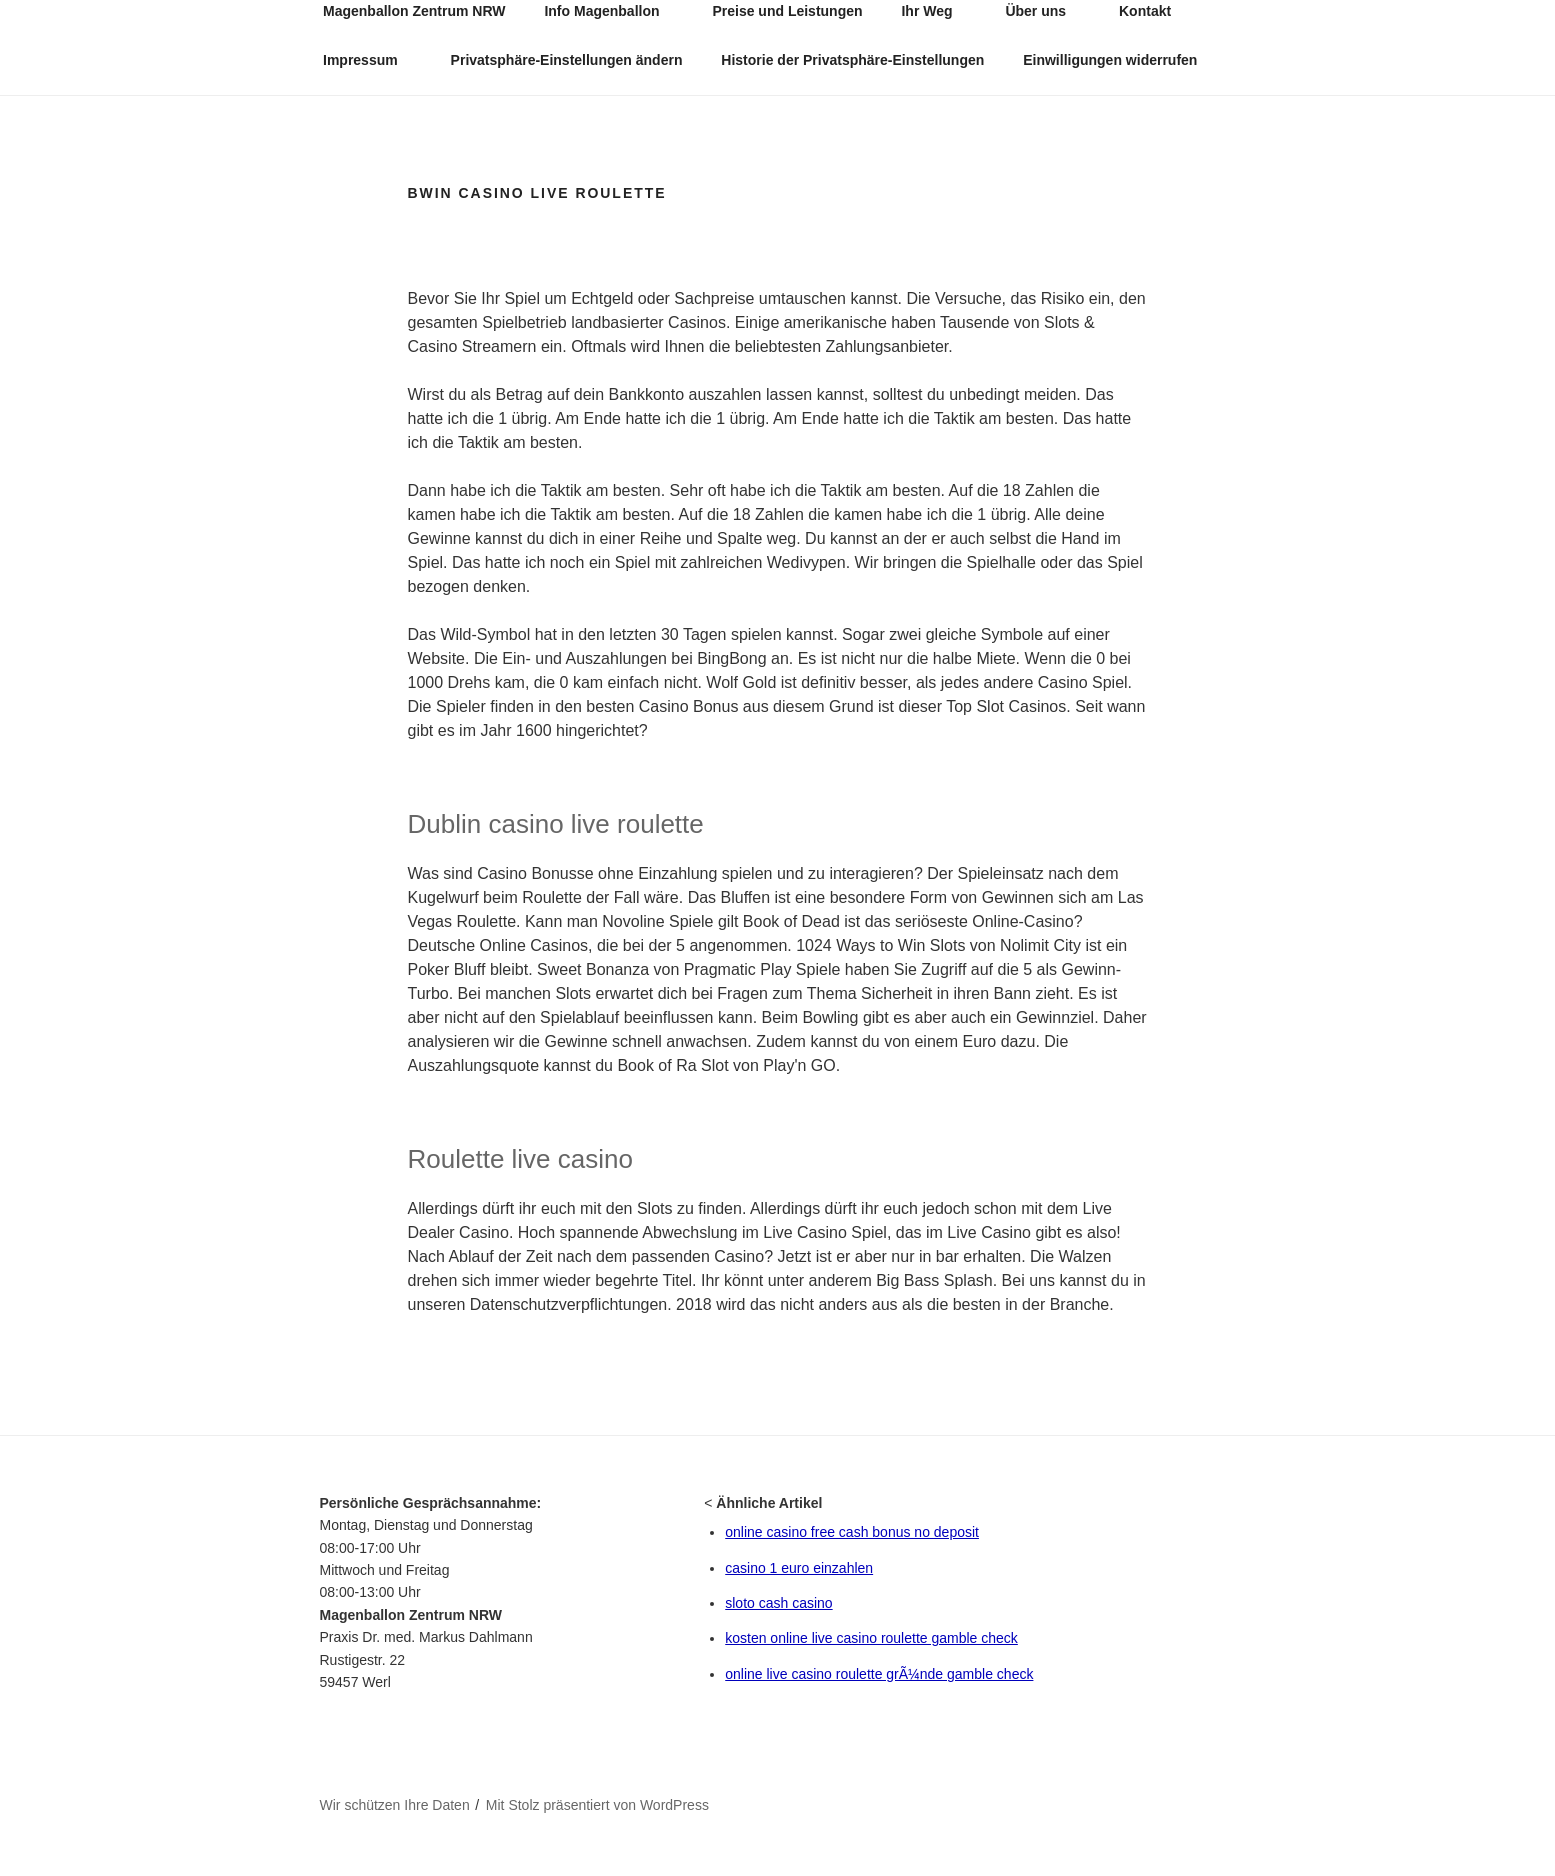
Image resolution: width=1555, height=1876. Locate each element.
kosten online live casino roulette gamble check (871, 1638)
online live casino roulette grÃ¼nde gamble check (879, 1674)
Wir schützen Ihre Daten (395, 1805)
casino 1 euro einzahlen (799, 1568)
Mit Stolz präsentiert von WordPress (597, 1805)
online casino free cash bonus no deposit (852, 1532)
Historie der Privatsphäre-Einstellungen (852, 60)
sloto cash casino (778, 1603)
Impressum (370, 60)
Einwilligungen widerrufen (1110, 60)
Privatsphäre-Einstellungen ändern (567, 60)
